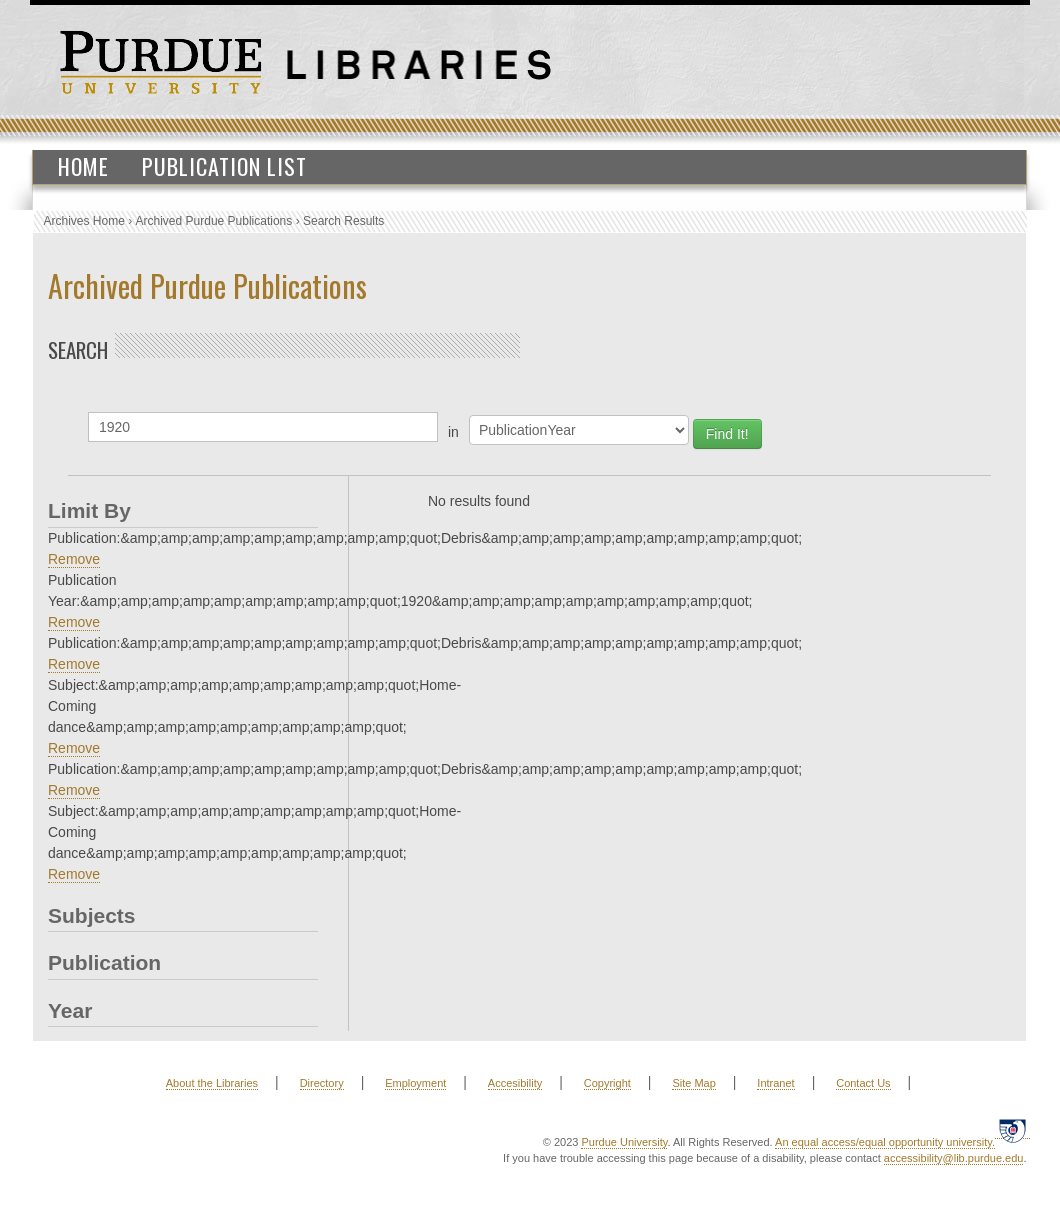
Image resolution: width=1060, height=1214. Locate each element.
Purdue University (624, 1142)
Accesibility (515, 1083)
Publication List (224, 166)
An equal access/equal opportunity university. (885, 1142)
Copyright (607, 1083)
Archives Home (84, 221)
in (453, 432)
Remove (74, 559)
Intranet (775, 1083)
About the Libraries (212, 1083)
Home (83, 166)
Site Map (693, 1083)
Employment (415, 1083)
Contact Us (863, 1083)
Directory (322, 1083)
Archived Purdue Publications (214, 221)
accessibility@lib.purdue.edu (954, 1158)
